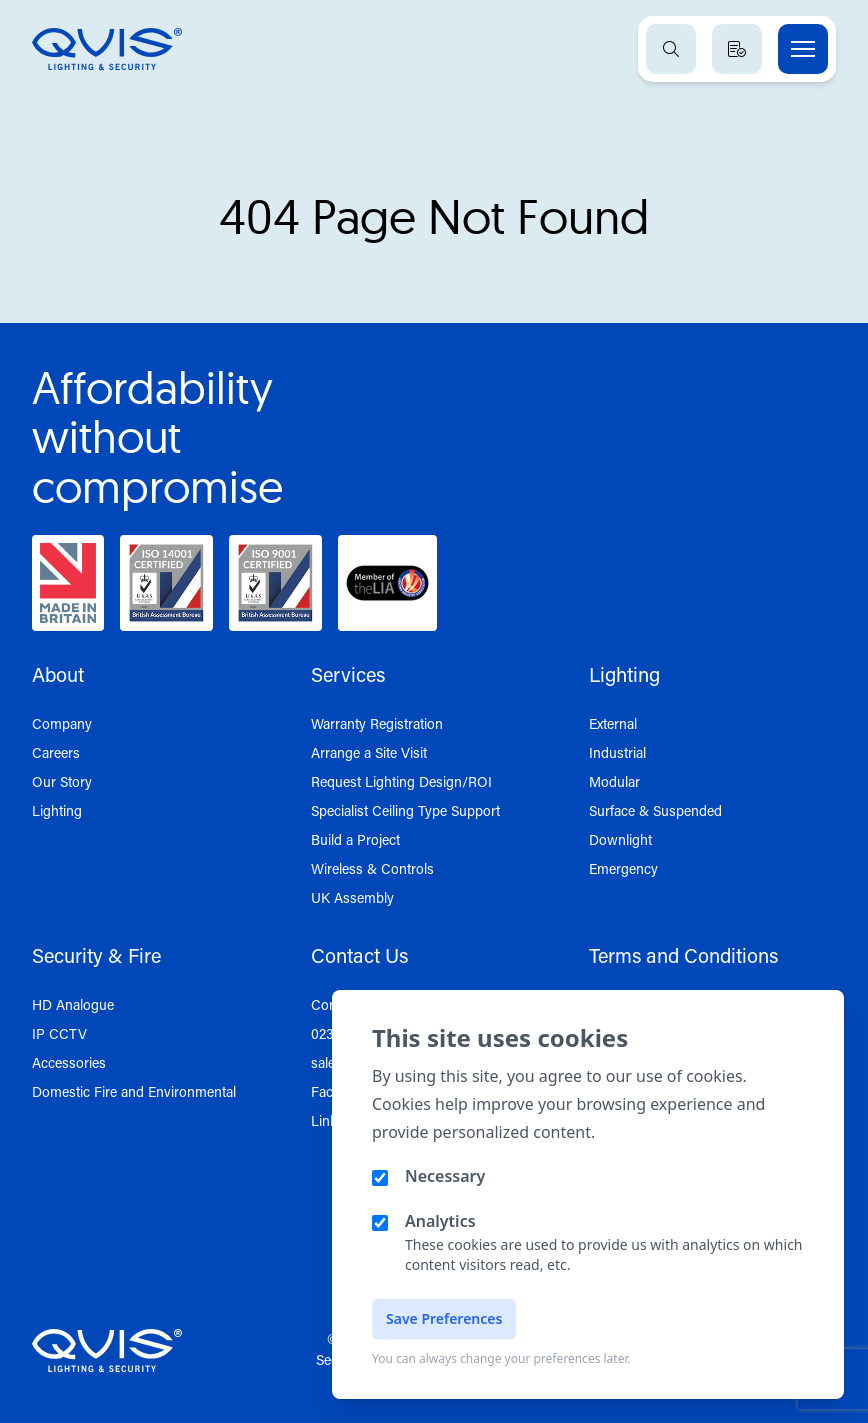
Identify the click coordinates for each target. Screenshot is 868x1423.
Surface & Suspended (655, 810)
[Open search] (671, 49)
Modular (614, 781)
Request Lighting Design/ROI (401, 781)
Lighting (57, 810)
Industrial (617, 752)
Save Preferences (444, 1318)
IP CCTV (59, 1033)
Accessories (69, 1062)
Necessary (445, 1176)
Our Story (62, 781)
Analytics (440, 1221)
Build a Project (355, 839)
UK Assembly (352, 897)
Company (62, 723)
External (613, 723)
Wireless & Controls (372, 868)
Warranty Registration (377, 723)
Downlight (620, 839)
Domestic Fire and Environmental (134, 1091)
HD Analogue (73, 1004)
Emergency (623, 868)
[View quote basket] (737, 49)
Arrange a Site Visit (369, 752)
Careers (56, 752)
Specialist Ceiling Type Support (405, 810)
